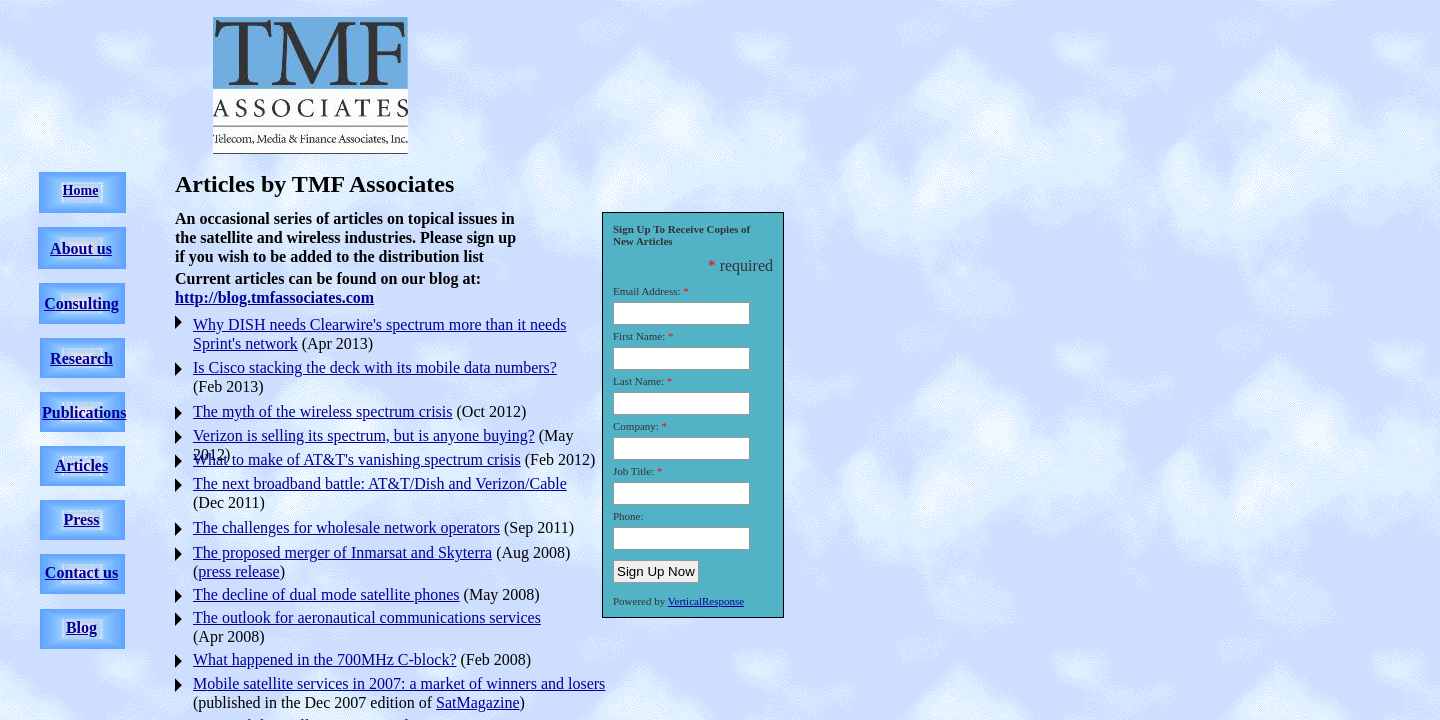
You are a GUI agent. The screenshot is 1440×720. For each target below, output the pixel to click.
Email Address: (647, 291)
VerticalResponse (706, 601)
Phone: (628, 516)
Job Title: (633, 471)
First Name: (639, 336)
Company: (636, 426)
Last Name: (638, 381)
